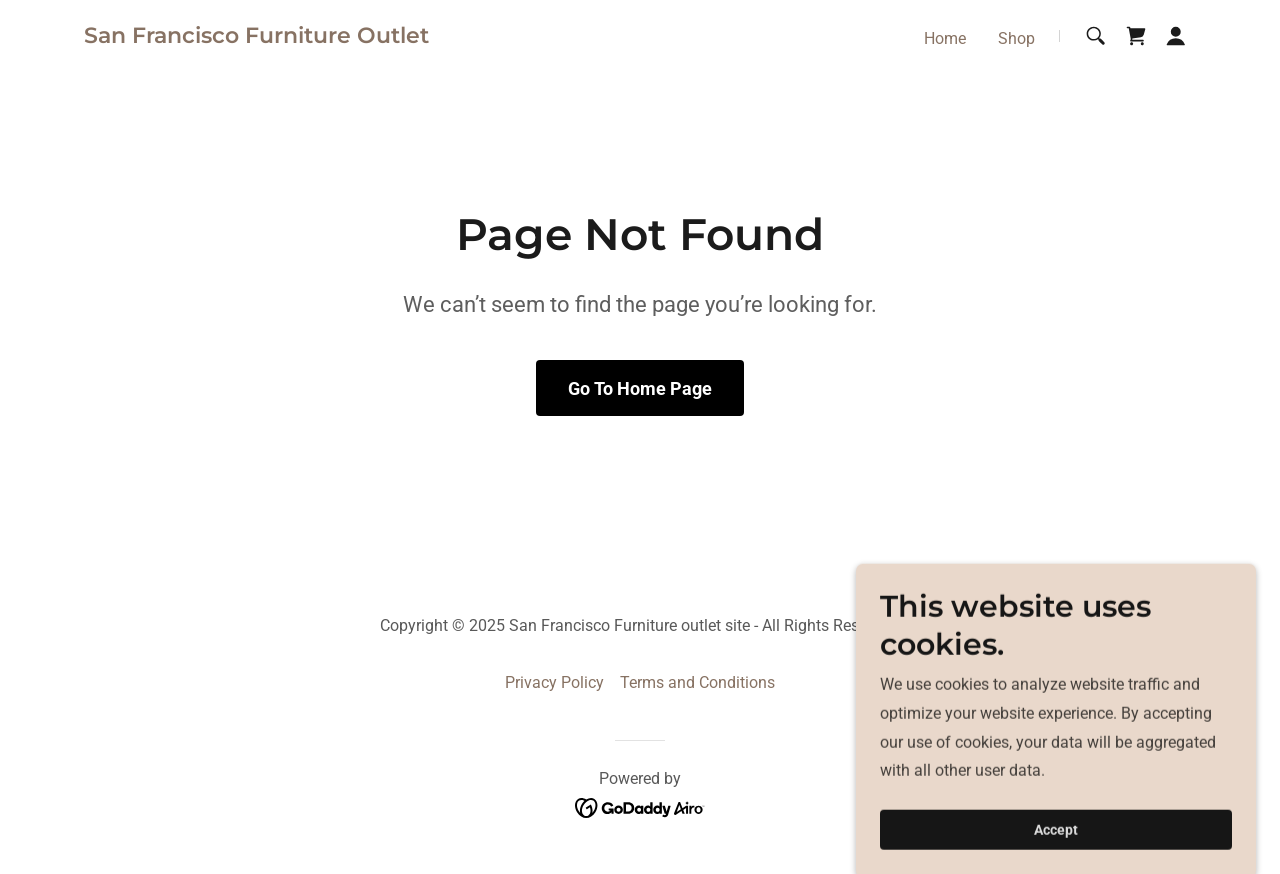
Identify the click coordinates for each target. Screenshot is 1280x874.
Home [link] (945, 38)
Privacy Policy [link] (554, 682)
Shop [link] (1016, 38)
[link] (256, 37)
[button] (1176, 36)
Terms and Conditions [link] (697, 682)
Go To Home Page (640, 388)
